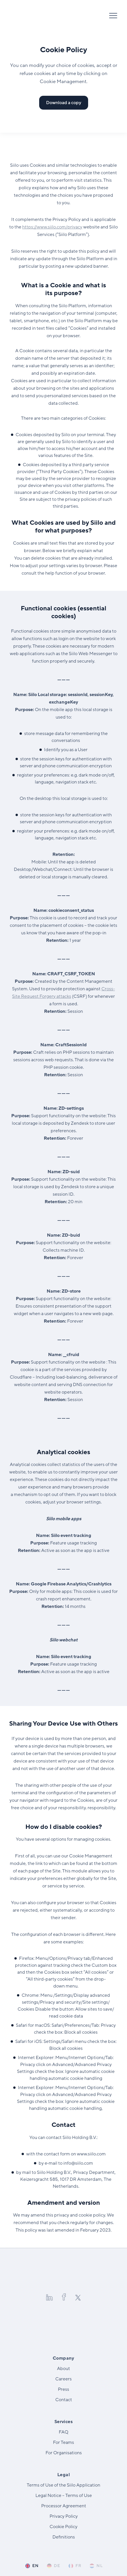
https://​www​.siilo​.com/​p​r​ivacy (52, 227)
